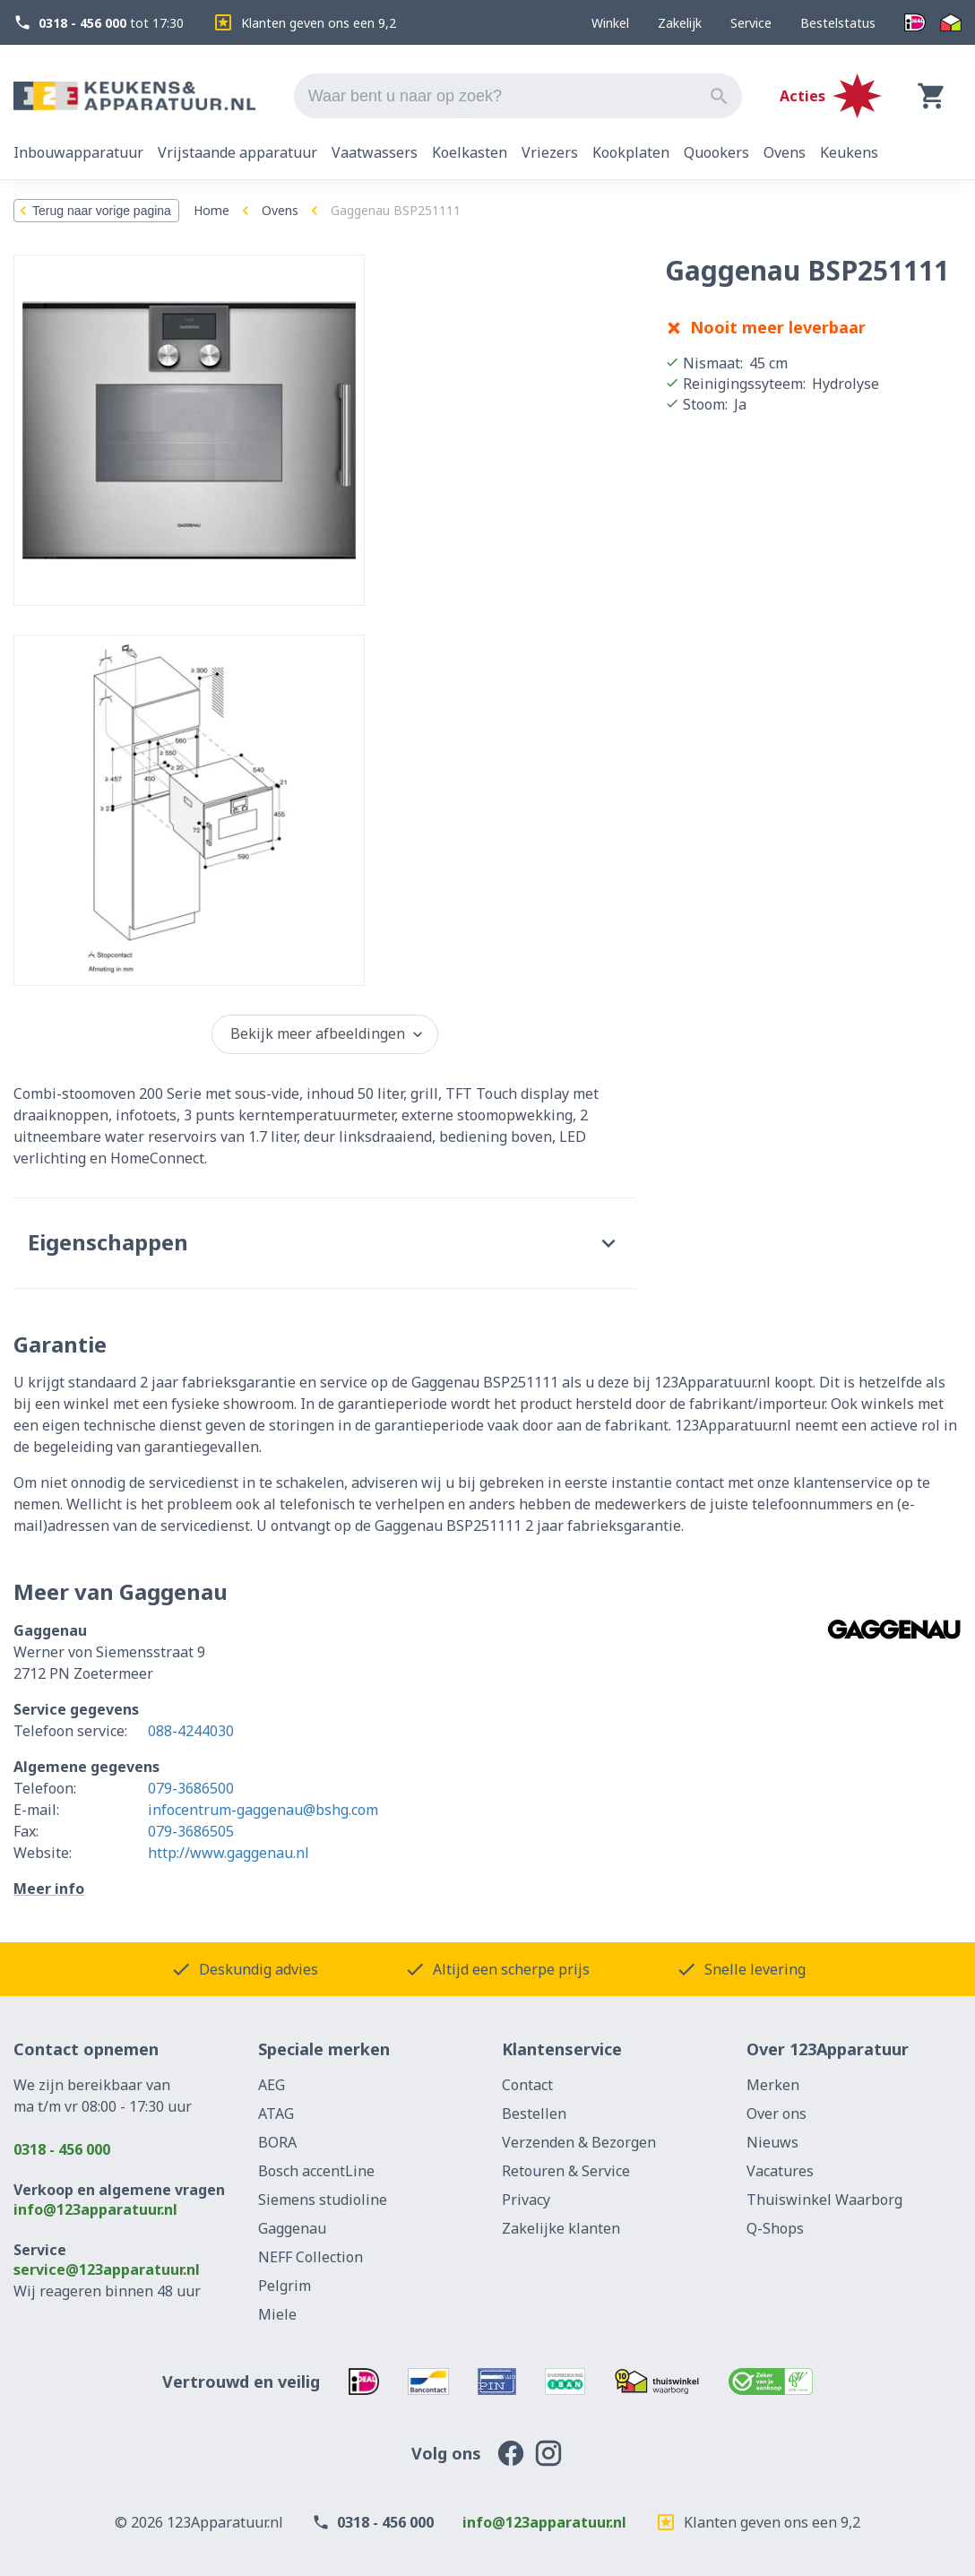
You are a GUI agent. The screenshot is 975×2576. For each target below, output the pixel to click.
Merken (772, 2085)
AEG (271, 2085)
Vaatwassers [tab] (375, 152)
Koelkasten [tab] (469, 152)
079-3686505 (191, 1831)
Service (751, 22)
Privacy (526, 2199)
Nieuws (772, 2142)
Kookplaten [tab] (630, 152)
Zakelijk (680, 22)
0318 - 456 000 (61, 2149)
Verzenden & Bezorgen (579, 2142)
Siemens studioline (322, 2199)
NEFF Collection (310, 2257)
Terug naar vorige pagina (92, 211)
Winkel (610, 22)
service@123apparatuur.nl (106, 2269)
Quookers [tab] (716, 152)
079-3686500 (191, 1788)
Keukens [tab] (849, 152)
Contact (527, 2085)
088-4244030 (191, 1731)
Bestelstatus (838, 22)
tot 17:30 (98, 22)
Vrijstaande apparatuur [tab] (237, 152)
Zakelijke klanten (561, 2228)
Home (211, 210)
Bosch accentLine (316, 2171)
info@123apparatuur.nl (95, 2209)
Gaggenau (292, 2228)
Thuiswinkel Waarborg (824, 2199)
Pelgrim (284, 2285)
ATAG (276, 2113)
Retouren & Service (566, 2171)
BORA (277, 2142)
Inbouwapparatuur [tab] (78, 152)
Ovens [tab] (785, 152)
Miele (277, 2314)
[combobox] (518, 95)
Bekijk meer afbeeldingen (328, 1033)
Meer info (48, 1888)
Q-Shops (775, 2228)
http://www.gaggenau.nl (228, 1853)
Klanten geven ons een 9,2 (304, 22)
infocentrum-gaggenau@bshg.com (263, 1810)
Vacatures (780, 2171)
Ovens (280, 210)
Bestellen (534, 2113)
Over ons (776, 2113)
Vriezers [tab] (550, 152)
